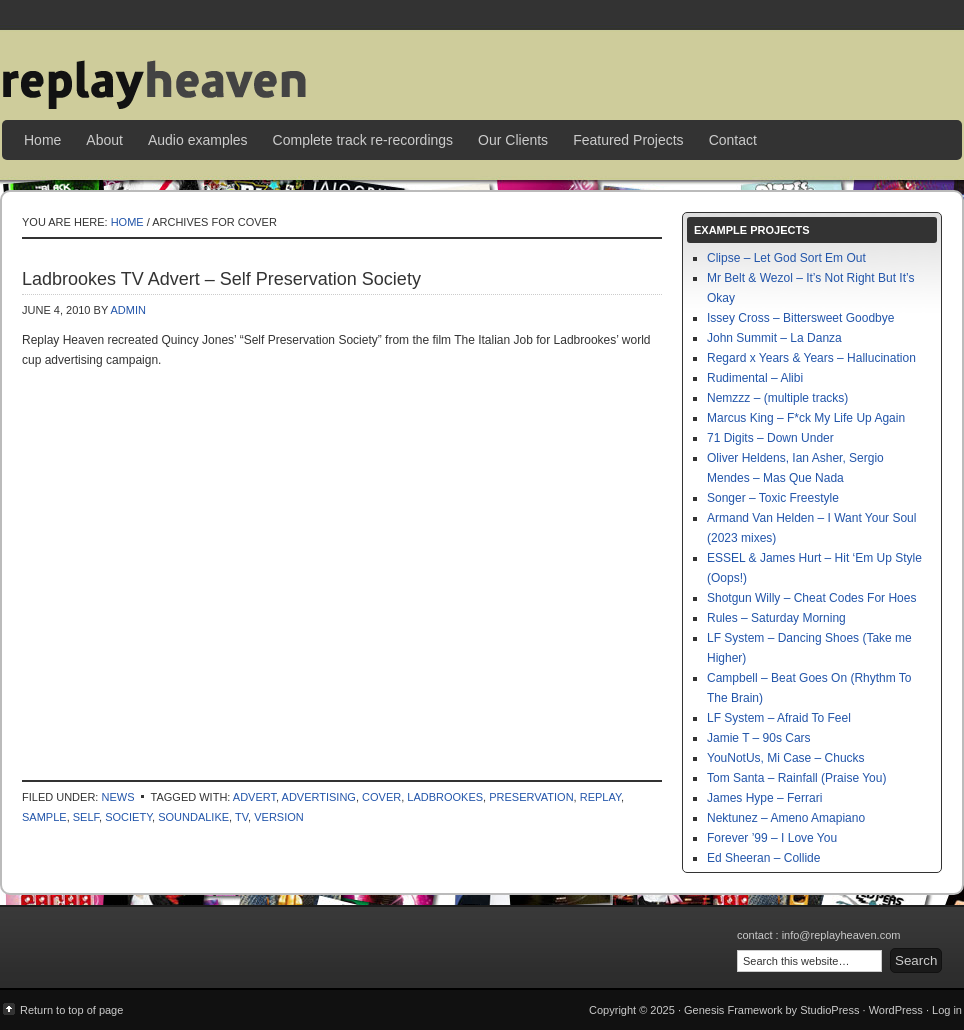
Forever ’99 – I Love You (772, 838)
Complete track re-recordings (363, 140)
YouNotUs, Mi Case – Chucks (786, 758)
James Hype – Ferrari (764, 798)
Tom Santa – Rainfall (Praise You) (796, 778)
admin (127, 310)
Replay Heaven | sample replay (482, 70)
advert (254, 797)
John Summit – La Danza (774, 338)
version (279, 817)
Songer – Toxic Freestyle (773, 498)
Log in (947, 1010)
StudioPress (829, 1010)
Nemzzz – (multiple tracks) (777, 398)
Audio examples (198, 140)
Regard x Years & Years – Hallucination (811, 358)
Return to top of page (71, 1010)
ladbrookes (445, 797)
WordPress (896, 1010)
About (104, 140)
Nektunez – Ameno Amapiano (786, 818)
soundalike (193, 817)
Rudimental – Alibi (755, 378)
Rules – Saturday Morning (776, 618)
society (128, 817)
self (86, 817)
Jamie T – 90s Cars (759, 738)
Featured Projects (628, 140)
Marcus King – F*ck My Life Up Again (806, 418)
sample (44, 817)
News (117, 797)
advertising (319, 797)
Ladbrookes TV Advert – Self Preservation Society (221, 279)
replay (600, 797)
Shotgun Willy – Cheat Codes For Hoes (811, 598)
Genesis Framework (733, 1010)
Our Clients (513, 140)
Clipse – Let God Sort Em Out (786, 258)
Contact (733, 140)
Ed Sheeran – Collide (763, 858)
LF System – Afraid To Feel (779, 718)
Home (42, 140)
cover (381, 797)
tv (241, 817)
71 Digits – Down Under (770, 438)
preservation (531, 797)
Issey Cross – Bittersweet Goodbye (800, 318)
